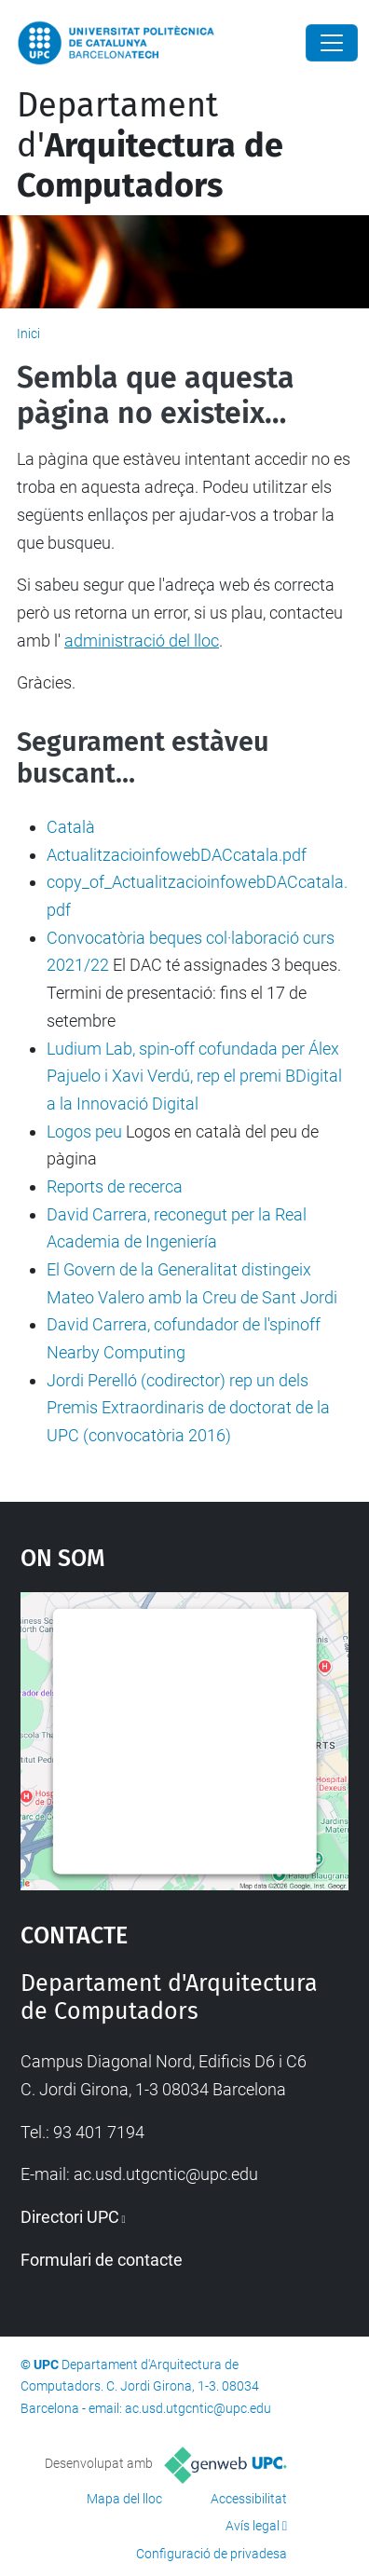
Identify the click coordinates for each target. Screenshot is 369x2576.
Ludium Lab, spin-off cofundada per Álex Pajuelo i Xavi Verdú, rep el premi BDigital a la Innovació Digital (194, 1076)
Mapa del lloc (124, 2498)
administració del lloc (141, 640)
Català (71, 827)
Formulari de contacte (101, 2259)
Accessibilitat (249, 2498)
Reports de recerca (115, 1186)
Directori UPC (69, 2217)
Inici (28, 333)
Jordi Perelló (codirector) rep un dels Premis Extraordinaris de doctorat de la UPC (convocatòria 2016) (188, 1407)
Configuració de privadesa (211, 2553)
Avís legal (253, 2525)
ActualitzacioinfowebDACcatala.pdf (177, 855)
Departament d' (150, 145)
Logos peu (84, 1131)
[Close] (332, 42)
